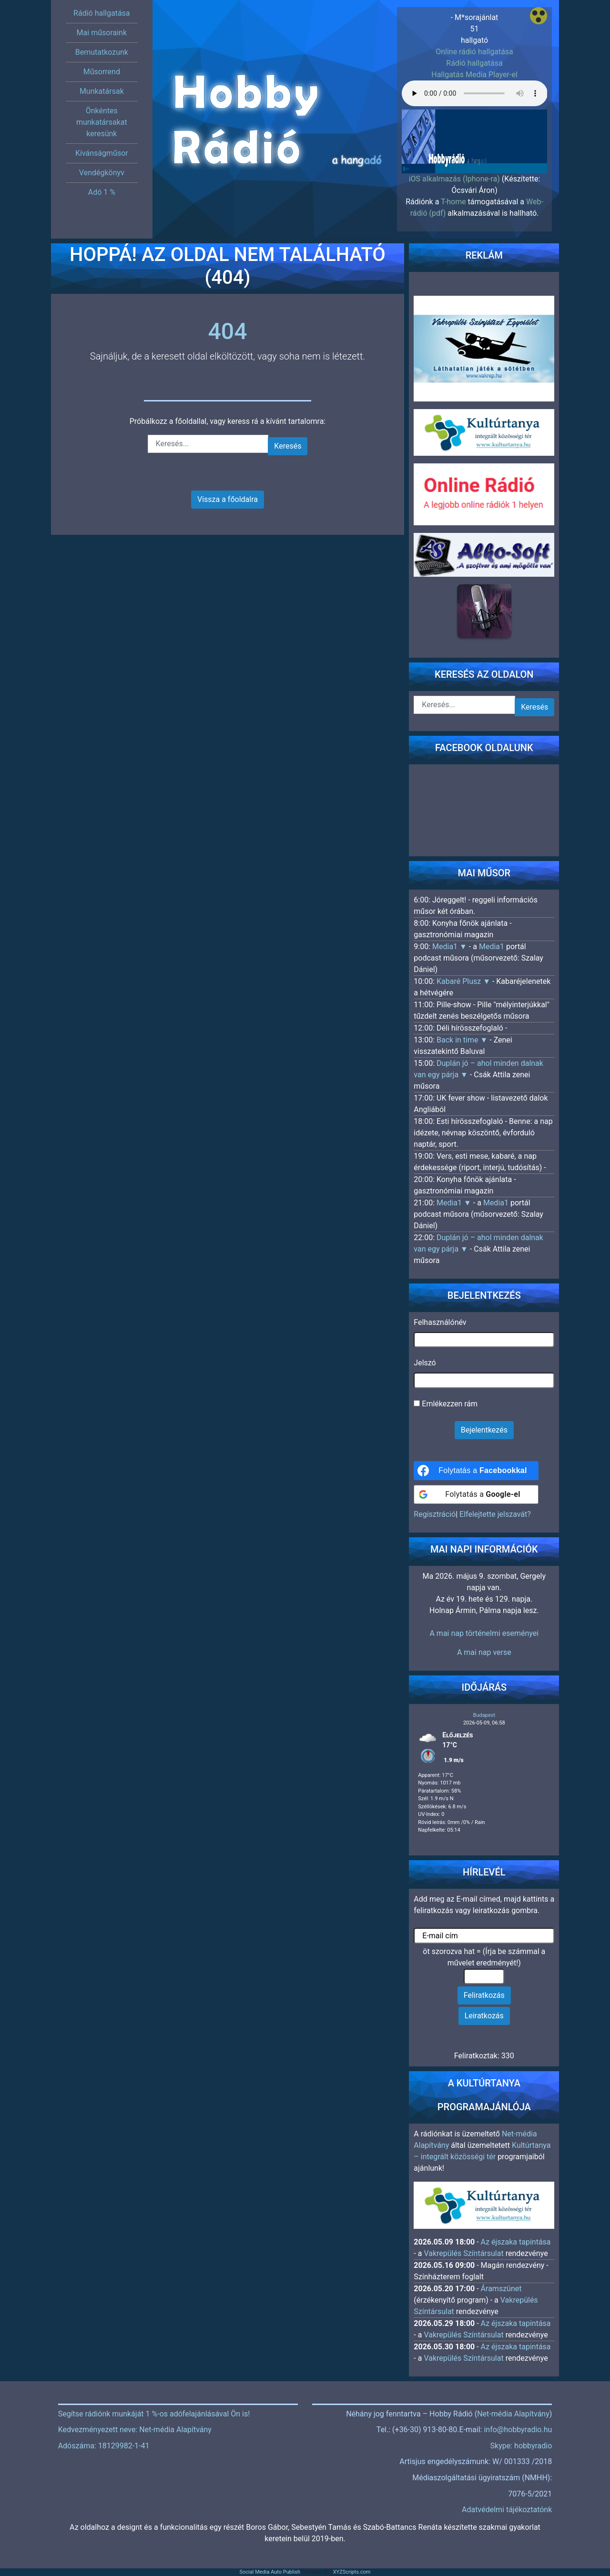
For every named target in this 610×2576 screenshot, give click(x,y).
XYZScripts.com (352, 2572)
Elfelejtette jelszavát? (495, 1514)
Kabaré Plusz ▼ (464, 981)
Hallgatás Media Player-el (474, 74)
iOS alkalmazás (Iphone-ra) (454, 178)
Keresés (287, 446)
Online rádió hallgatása (474, 51)
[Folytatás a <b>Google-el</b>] (476, 1494)
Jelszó (425, 1362)
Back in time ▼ (463, 1039)
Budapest (484, 1715)
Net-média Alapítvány (513, 2413)
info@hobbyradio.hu (518, 2429)
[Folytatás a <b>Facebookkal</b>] (476, 1470)
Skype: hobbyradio (521, 2445)
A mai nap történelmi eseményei (484, 1633)
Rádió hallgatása (474, 63)
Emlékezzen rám (446, 1403)
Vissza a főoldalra (227, 499)
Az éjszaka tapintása (516, 2241)
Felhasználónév (440, 1322)
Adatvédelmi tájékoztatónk (507, 2509)
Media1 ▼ (450, 946)
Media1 (491, 946)
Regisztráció (435, 1514)
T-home (453, 201)
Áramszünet (501, 2288)
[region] (475, 132)
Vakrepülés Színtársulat (463, 2253)
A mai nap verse (484, 1652)
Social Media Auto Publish (270, 2572)
